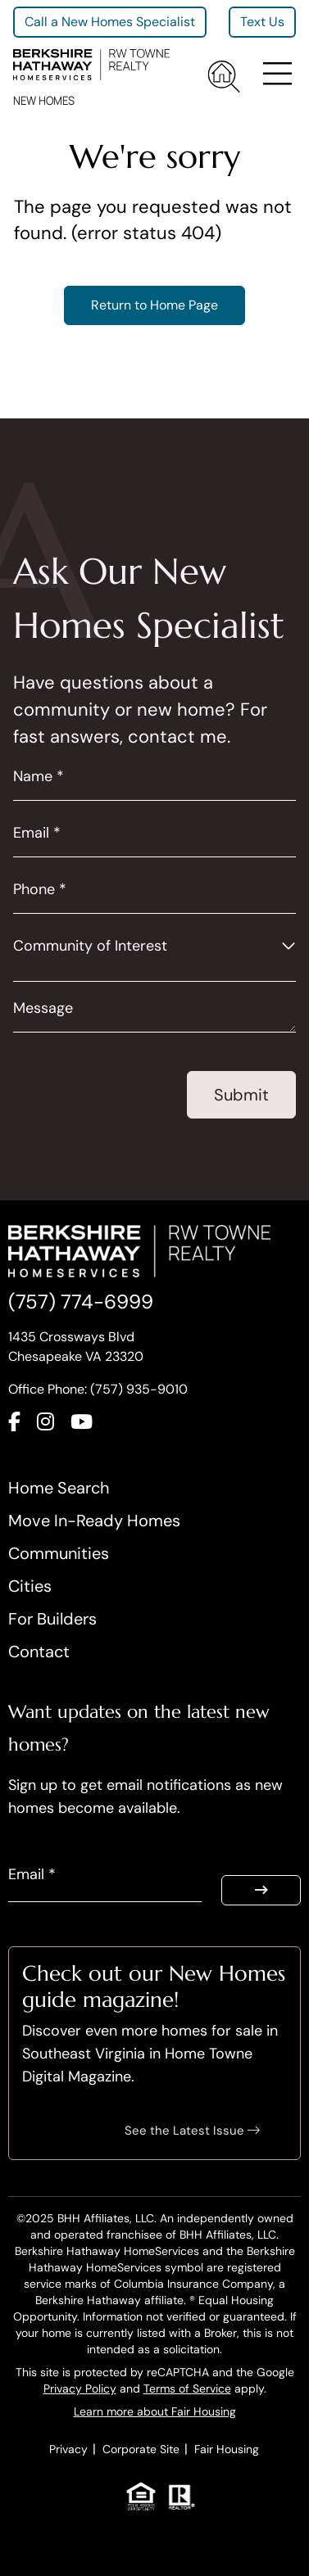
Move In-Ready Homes (94, 1520)
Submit (241, 1094)
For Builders (52, 1618)
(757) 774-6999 (80, 1301)
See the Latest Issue (192, 2130)
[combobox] (154, 969)
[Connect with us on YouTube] (89, 1426)
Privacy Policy (79, 2388)
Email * (37, 833)
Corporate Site (140, 2449)
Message (43, 1008)
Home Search (59, 1487)
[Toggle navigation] (274, 77)
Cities (30, 1586)
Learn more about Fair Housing (155, 2411)
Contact (39, 1651)
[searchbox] (23, 967)
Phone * (39, 889)
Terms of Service (187, 2388)
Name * (38, 776)
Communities (58, 1553)
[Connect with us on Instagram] (53, 1426)
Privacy (68, 2449)
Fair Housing (226, 2449)
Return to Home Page (154, 305)
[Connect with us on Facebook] (22, 1426)
